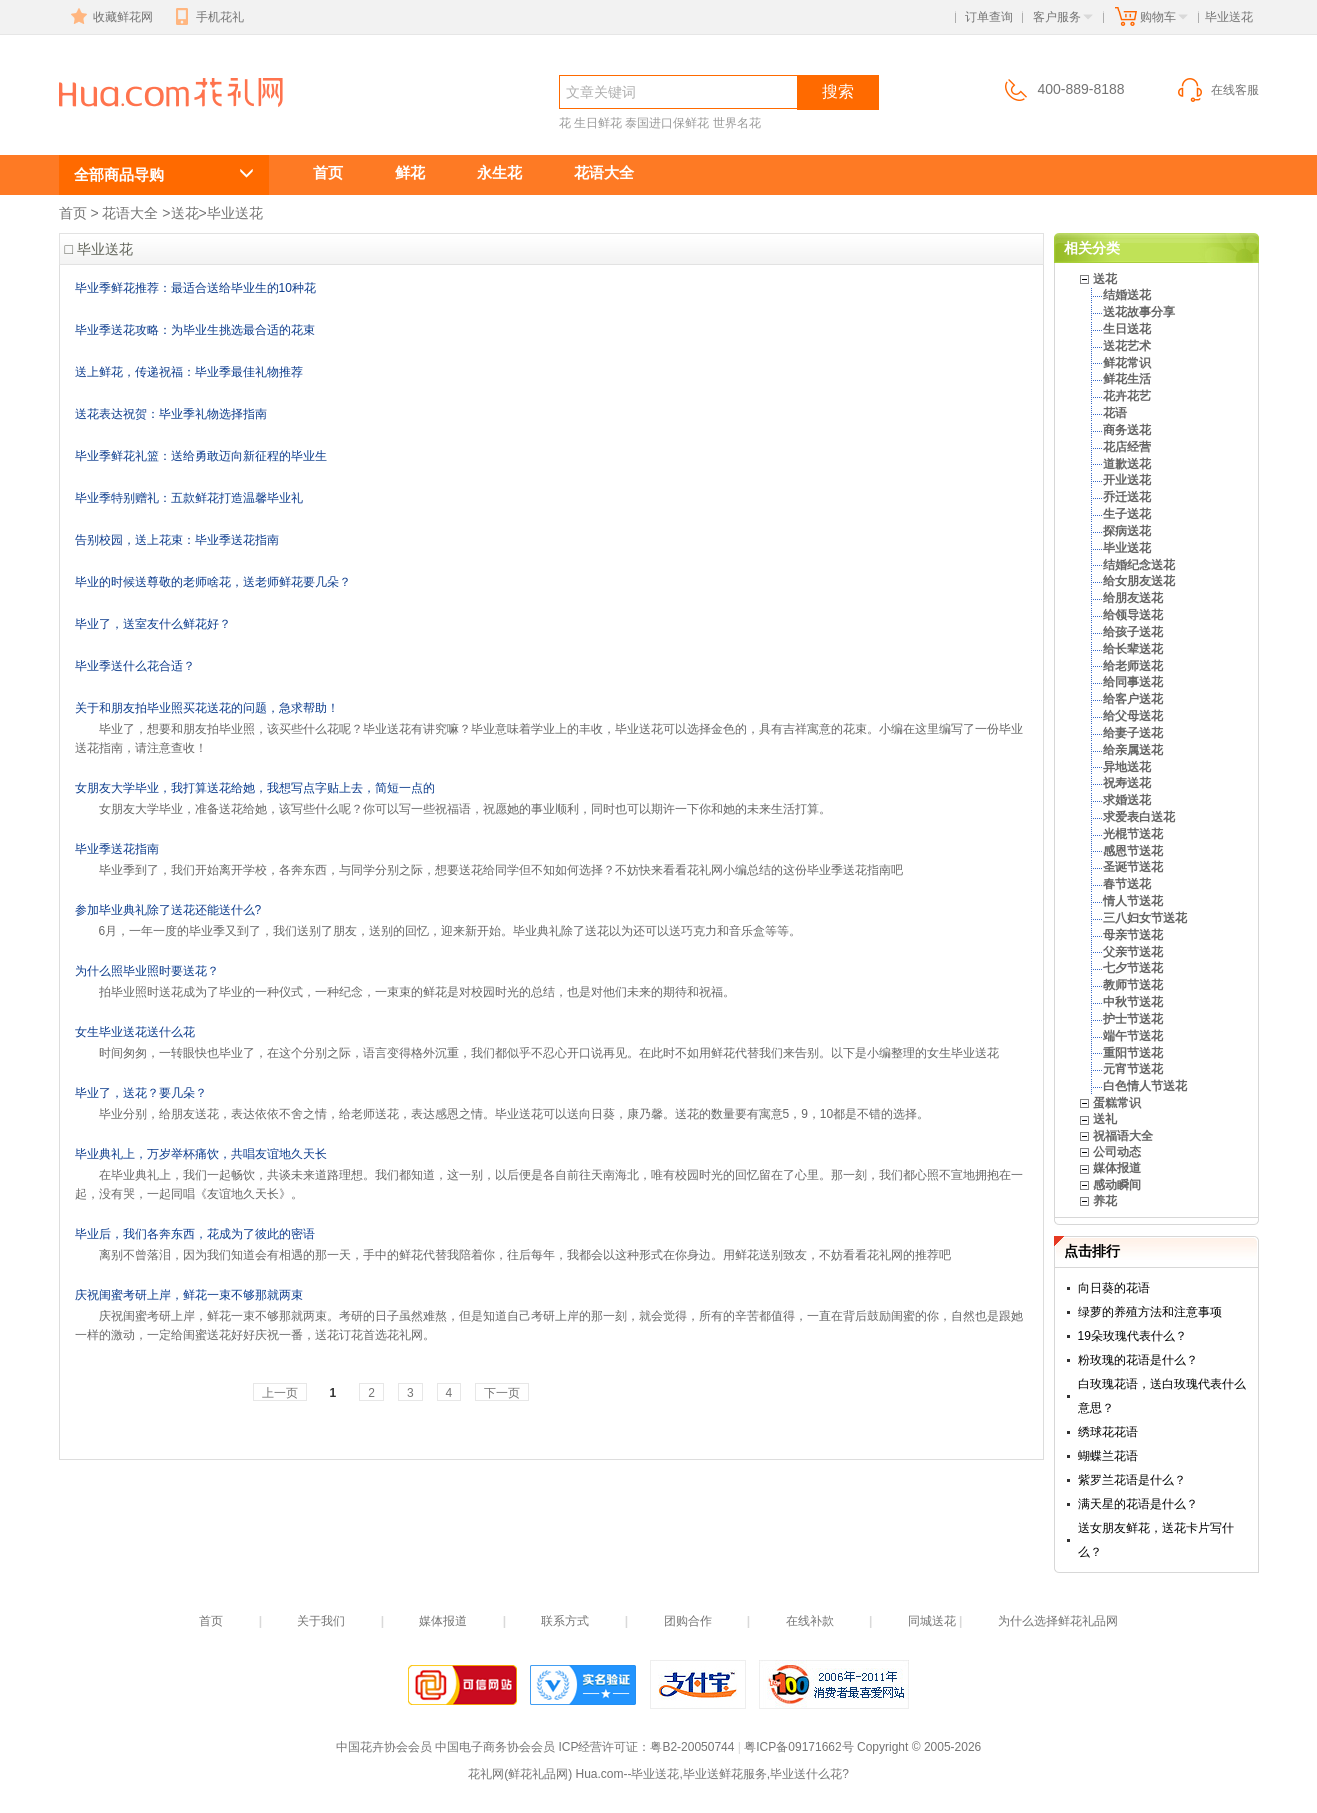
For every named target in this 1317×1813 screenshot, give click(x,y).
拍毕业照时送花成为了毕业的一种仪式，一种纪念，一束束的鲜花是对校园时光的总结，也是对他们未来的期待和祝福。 (417, 992)
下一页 (502, 1393)
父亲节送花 (1133, 952)
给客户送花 (1133, 699)
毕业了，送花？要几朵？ (141, 1093)
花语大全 (604, 172)
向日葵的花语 (1114, 1288)
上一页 (280, 1393)
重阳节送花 (1133, 1053)
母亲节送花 (1133, 935)
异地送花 (1127, 767)
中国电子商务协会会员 (495, 1747)
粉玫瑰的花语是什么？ (1138, 1360)
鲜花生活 (1127, 379)
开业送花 (1127, 480)
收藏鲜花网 (110, 17)
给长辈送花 (1133, 649)
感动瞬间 (1117, 1185)
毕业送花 (131, 126)
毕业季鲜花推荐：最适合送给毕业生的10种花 (195, 288)
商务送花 (1127, 430)
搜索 (838, 91)
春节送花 (1127, 884)
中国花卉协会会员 (384, 1747)
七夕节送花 (1133, 968)
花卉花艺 (1127, 396)
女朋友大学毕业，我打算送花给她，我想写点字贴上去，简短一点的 (255, 788)
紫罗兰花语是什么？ (1132, 1480)
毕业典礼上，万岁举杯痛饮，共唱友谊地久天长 (201, 1154)
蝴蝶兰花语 (1108, 1456)
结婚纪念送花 (1139, 565)
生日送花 (1127, 329)
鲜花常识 (1127, 363)
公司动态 (1117, 1152)
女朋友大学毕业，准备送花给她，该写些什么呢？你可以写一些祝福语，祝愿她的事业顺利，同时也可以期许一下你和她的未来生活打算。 (465, 809)
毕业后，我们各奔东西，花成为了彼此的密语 (195, 1234)
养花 (1105, 1201)
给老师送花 (1133, 666)
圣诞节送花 (1133, 867)
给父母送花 (1133, 716)
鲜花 (410, 172)
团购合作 (688, 1621)
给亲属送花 (1133, 750)
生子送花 (1127, 514)
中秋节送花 (1133, 1002)
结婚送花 (1127, 295)
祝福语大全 (1123, 1136)
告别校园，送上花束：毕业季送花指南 (177, 540)
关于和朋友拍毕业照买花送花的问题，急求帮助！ (207, 708)
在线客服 (1217, 90)
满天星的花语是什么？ (1138, 1504)
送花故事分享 (1139, 312)
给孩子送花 (1133, 632)
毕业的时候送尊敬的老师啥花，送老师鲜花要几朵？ (213, 582)
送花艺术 (1127, 346)
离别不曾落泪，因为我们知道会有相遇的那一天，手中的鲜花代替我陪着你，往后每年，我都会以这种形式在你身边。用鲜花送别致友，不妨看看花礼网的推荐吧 (525, 1255)
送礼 (1105, 1119)
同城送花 (932, 1621)
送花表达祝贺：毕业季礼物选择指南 (171, 414)
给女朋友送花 (1139, 581)
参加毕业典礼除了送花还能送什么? (168, 910)
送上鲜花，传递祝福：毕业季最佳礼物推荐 (189, 372)
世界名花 (737, 123)
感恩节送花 (1133, 851)
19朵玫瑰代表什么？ (1132, 1336)
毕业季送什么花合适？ (135, 666)
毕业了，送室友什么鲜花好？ (153, 624)
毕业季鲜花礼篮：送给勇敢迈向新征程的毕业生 (201, 456)
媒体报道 (1117, 1168)
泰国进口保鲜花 (667, 123)
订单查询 (989, 17)
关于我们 (321, 1621)
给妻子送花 (1133, 733)
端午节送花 (1133, 1036)
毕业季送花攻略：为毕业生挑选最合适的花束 (195, 330)
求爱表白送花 (1139, 817)
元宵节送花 (1133, 1069)
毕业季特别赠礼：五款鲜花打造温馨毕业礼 (189, 498)
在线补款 (810, 1621)
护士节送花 (1133, 1019)
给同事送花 (1133, 682)
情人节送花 (1133, 901)
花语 (1115, 413)
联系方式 (565, 1621)
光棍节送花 (1133, 834)
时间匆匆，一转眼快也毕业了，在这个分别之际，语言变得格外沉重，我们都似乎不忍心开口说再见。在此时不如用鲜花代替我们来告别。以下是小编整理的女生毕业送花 (549, 1053)
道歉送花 (1127, 464)
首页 (328, 172)
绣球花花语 (1108, 1432)
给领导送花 (1133, 615)
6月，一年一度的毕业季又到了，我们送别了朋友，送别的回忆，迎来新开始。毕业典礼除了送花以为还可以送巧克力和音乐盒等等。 (450, 931)
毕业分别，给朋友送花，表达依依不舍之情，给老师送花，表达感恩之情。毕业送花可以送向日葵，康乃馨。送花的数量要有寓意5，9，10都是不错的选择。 (514, 1114)
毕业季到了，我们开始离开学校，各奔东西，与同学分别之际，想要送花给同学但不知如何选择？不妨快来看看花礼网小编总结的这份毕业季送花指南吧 (501, 870)
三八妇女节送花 (1145, 918)
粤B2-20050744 (692, 1747)
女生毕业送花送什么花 (135, 1032)
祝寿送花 (1127, 783)
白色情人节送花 (1145, 1086)
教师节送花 (1133, 985)
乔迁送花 (1127, 497)
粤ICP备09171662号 (798, 1747)
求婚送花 (1127, 800)
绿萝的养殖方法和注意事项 (1150, 1312)
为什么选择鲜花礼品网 (1058, 1621)
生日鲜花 (598, 123)
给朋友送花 (1133, 598)
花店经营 (1127, 447)
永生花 (499, 172)
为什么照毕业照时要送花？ (147, 971)
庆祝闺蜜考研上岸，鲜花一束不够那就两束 (189, 1295)
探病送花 (1127, 531)
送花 (185, 213)
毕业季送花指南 (117, 849)
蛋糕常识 (1117, 1103)
